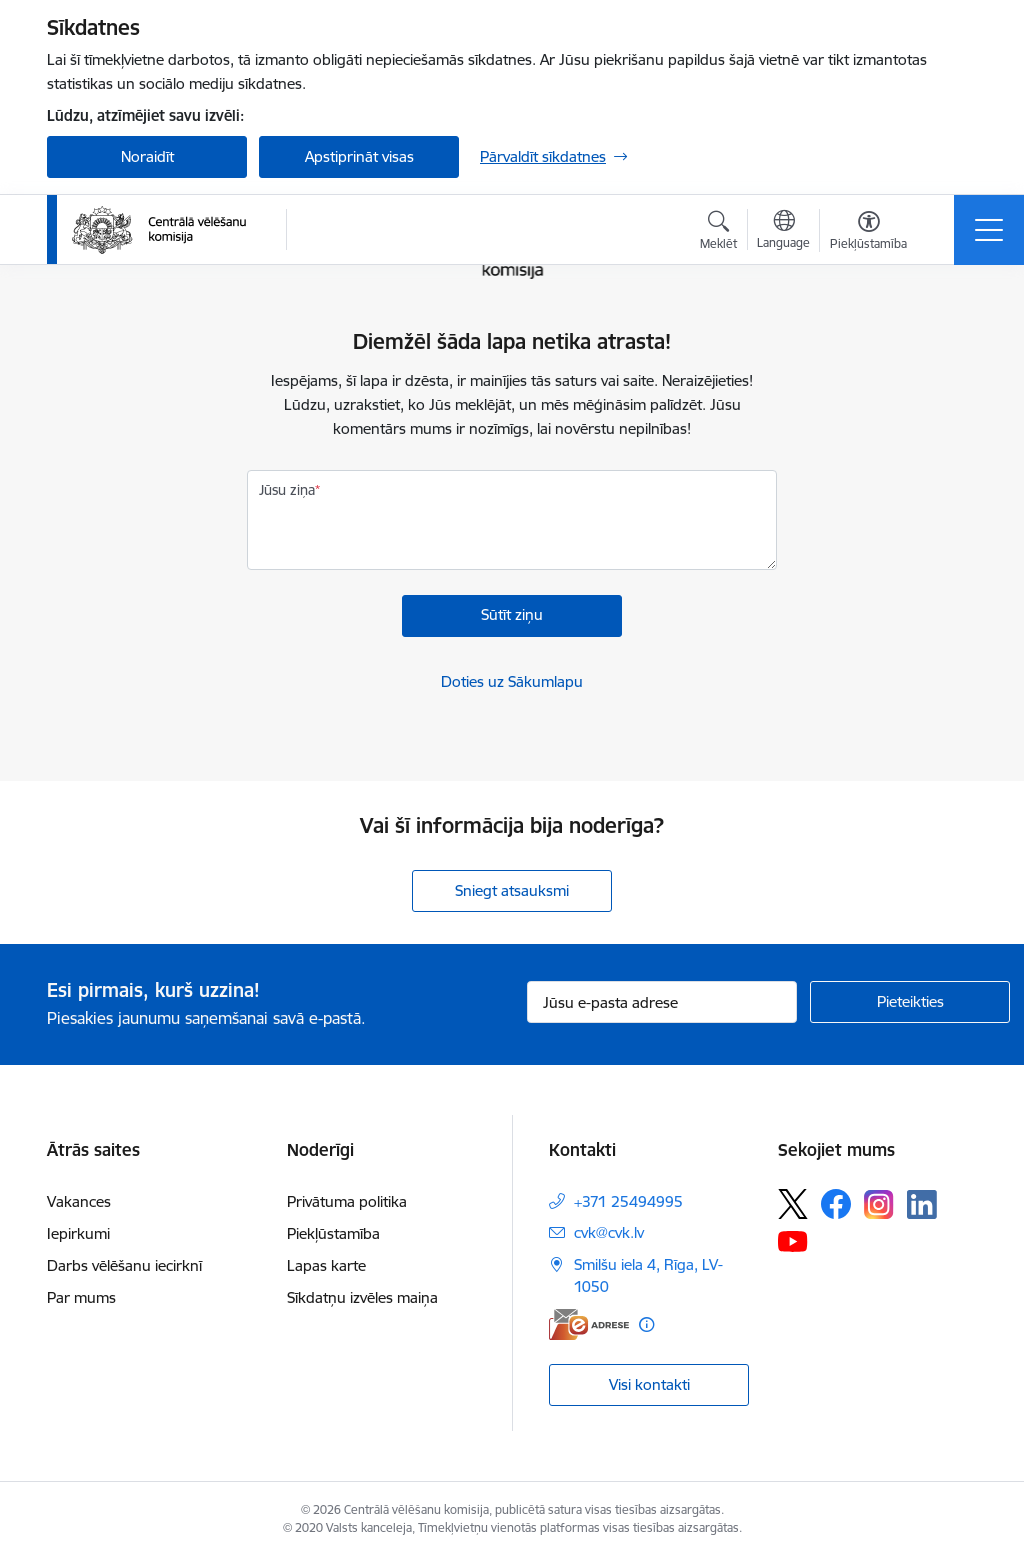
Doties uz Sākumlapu (512, 681)
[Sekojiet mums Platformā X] (793, 1204)
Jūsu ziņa (287, 490)
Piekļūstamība (333, 1233)
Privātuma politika (347, 1201)
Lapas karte (326, 1265)
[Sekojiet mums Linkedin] (922, 1205)
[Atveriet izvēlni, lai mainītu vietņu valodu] (783, 232)
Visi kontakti (649, 1384)
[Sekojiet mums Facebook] (836, 1204)
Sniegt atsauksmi (512, 890)
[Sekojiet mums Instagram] (879, 1204)
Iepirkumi (78, 1233)
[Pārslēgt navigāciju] (989, 230)
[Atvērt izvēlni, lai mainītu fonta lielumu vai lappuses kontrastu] (868, 233)
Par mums (81, 1297)
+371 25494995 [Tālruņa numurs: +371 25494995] (628, 1201)
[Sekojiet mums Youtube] (793, 1240)
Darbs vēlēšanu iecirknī (124, 1265)
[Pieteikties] (910, 1002)
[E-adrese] (589, 1324)
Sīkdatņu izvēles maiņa (362, 1297)
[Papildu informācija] (646, 1324)
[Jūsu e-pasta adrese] (662, 1002)
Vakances (79, 1201)
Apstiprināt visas (359, 156)
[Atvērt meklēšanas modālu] (718, 233)
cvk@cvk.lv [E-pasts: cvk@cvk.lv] (609, 1232)
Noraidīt (147, 156)
